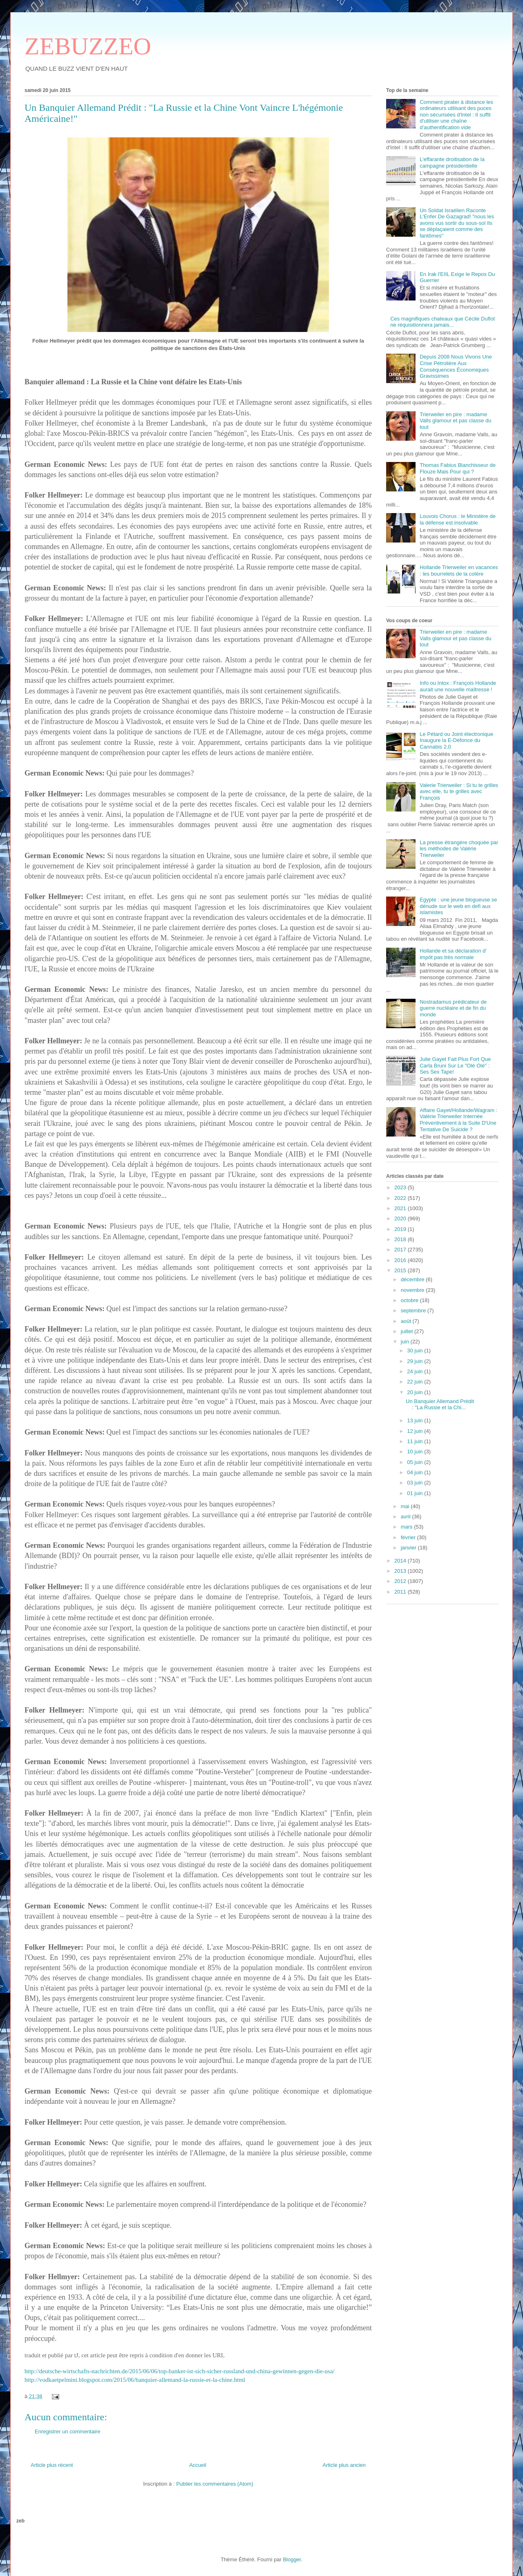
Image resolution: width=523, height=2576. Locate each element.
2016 (401, 1260)
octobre (410, 1300)
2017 (401, 1250)
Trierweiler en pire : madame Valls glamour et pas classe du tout (455, 420)
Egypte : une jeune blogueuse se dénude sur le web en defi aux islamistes (458, 906)
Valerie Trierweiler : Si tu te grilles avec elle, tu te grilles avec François (459, 791)
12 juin (415, 1431)
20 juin (415, 1392)
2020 (401, 1218)
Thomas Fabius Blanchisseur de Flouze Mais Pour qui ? (458, 468)
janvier (409, 1548)
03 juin (415, 1483)
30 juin (415, 1350)
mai (406, 1506)
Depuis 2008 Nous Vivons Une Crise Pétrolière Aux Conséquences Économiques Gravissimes (456, 366)
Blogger (292, 2559)
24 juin (415, 1371)
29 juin (415, 1361)
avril (406, 1516)
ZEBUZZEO (88, 46)
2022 (401, 1198)
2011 (401, 1592)
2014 (401, 1561)
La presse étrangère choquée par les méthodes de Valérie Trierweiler (459, 848)
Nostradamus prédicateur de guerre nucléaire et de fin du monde (453, 1008)
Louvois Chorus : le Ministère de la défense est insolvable (458, 519)
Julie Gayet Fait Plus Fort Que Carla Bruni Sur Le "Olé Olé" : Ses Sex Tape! (455, 1065)
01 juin (415, 1493)
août (407, 1321)
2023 (401, 1187)
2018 (401, 1239)
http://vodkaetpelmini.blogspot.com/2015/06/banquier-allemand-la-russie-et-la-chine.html (135, 2379)
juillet (407, 1331)
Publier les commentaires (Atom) (214, 2484)
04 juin (415, 1472)
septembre (414, 1310)
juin (406, 1341)
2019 (401, 1229)
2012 (401, 1581)
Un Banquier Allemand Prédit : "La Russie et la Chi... (440, 1404)
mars (407, 1527)
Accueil (197, 2465)
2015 (401, 1270)
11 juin (415, 1441)
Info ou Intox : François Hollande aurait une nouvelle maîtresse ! (458, 686)
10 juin (415, 1451)
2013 (401, 1571)
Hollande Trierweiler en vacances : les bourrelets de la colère (459, 570)
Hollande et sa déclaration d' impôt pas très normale (453, 954)
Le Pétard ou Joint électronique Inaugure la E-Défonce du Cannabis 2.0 (456, 740)
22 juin (415, 1382)
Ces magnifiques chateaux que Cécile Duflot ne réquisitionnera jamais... (442, 322)
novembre (413, 1290)
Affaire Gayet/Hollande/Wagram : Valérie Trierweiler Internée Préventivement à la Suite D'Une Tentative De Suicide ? (458, 1119)
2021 (401, 1208)
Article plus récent (52, 2465)
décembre (413, 1279)
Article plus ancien (344, 2465)
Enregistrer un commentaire (67, 2431)
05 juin (415, 1462)
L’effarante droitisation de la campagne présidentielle (452, 162)
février (409, 1537)
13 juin (415, 1420)
